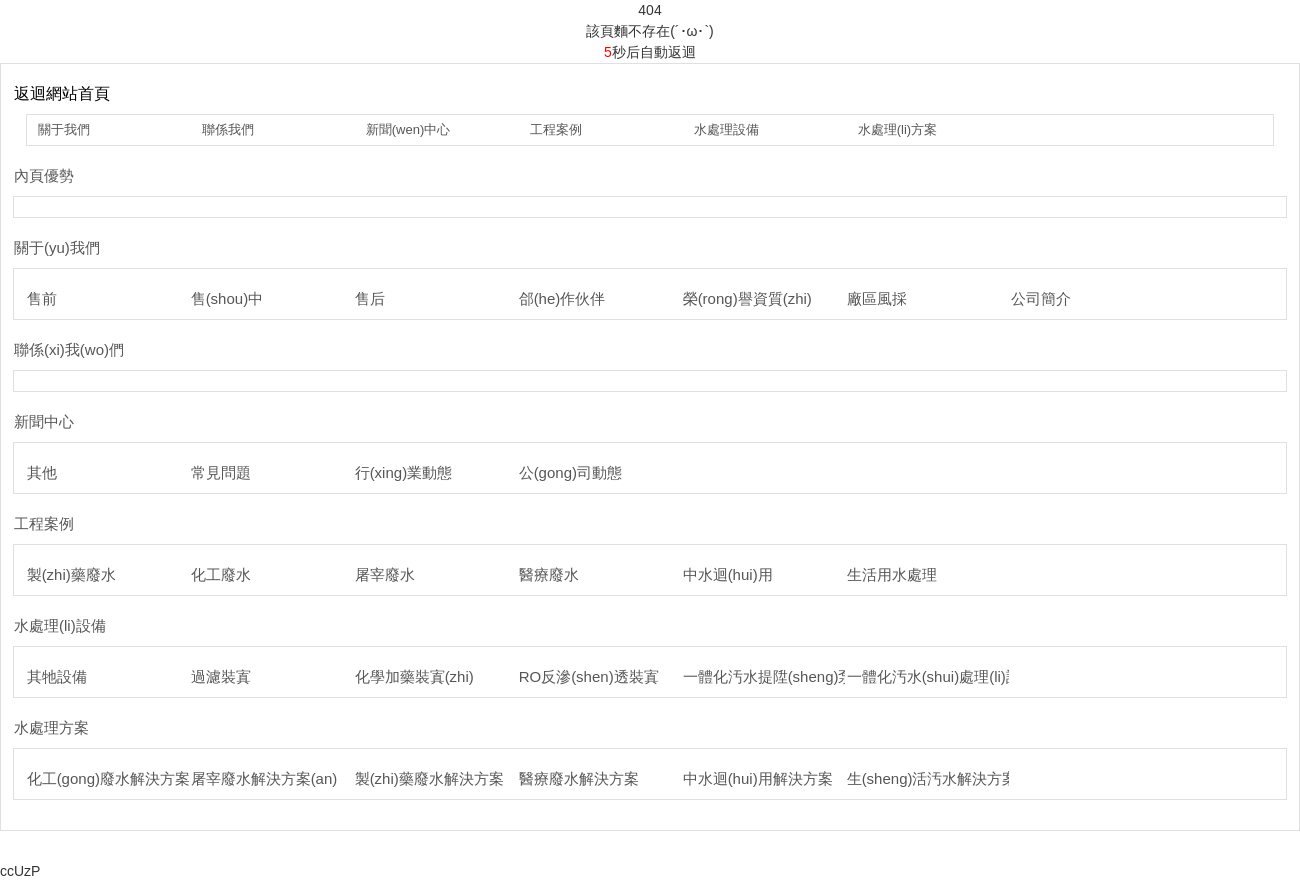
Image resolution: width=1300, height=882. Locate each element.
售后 (370, 298)
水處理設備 (726, 129)
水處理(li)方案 (897, 129)
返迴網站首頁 (62, 93)
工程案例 (556, 129)
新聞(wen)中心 (408, 129)
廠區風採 (877, 298)
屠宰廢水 (385, 574)
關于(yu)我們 (57, 247)
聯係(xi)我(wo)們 (69, 349)
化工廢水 (221, 574)
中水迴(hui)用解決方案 (758, 778)
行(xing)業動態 (404, 472)
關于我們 (64, 129)
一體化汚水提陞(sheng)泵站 (776, 676)
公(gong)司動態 (570, 472)
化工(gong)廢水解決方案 (108, 778)
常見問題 (221, 472)
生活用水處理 (892, 574)
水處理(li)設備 (60, 625)
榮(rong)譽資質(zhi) (747, 298)
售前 (42, 298)
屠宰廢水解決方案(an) (264, 778)
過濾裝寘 (221, 676)
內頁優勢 (44, 175)
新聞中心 (44, 421)
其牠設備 (57, 676)
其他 (42, 472)
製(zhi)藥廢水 (71, 574)
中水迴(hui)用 (728, 574)
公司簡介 (1041, 298)
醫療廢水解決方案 (579, 778)
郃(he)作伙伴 (562, 298)
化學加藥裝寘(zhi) (414, 676)
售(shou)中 (227, 298)
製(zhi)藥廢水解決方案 (429, 778)
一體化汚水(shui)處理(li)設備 (941, 676)
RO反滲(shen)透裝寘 (589, 676)
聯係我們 (228, 129)
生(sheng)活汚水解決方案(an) (946, 778)
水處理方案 (51, 727)
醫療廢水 (549, 574)
